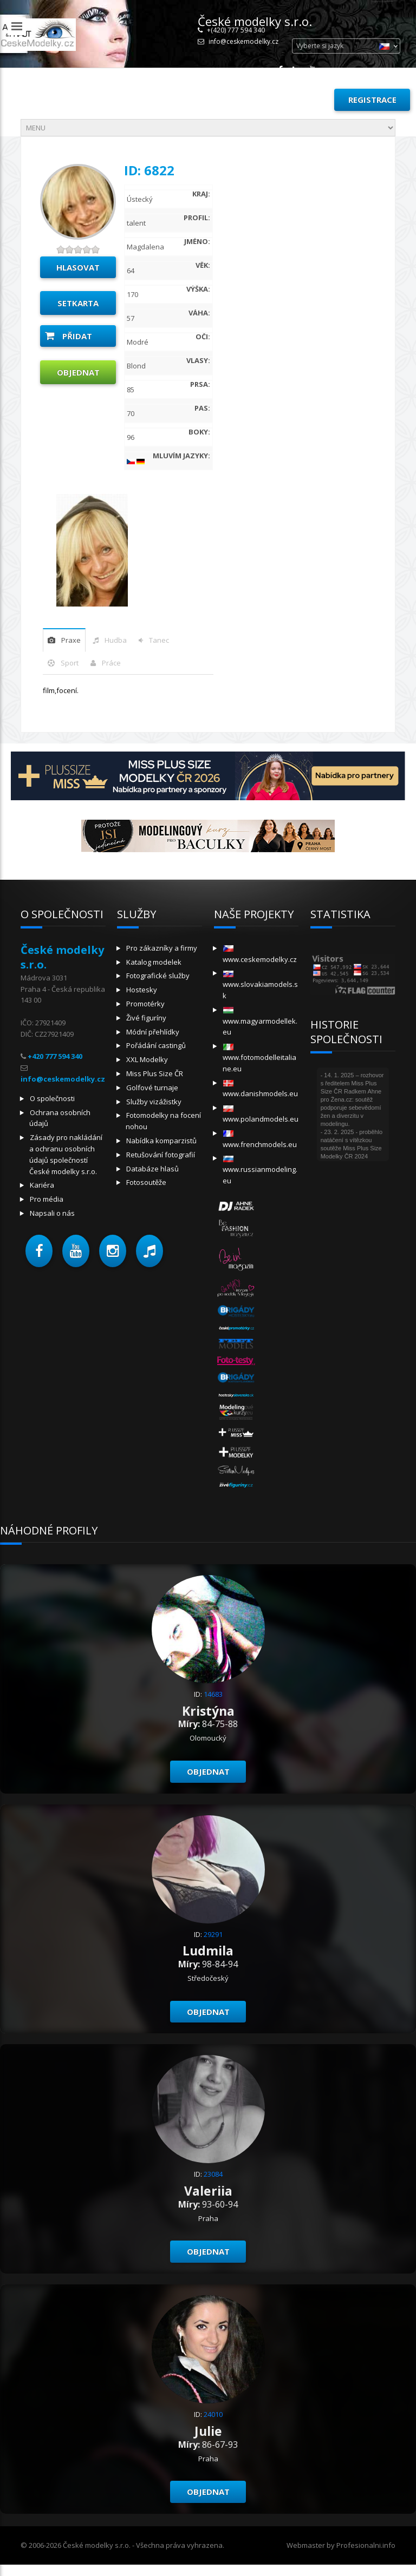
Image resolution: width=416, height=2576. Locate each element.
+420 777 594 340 (55, 1056)
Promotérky (145, 1004)
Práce (111, 663)
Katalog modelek (153, 962)
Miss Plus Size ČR (154, 1073)
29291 (213, 1934)
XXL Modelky (147, 1059)
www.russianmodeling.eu (260, 1170)
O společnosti (52, 1098)
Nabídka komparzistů (161, 1140)
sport (70, 663)
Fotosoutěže (146, 1182)
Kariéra (42, 1185)
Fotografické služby (158, 975)
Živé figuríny (146, 1018)
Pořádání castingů (156, 1045)
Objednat (78, 372)
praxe (71, 640)
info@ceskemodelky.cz (243, 41)
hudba (116, 640)
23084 (213, 2174)
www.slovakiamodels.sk (260, 985)
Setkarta (78, 303)
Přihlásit (301, 99)
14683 (213, 1694)
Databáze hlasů (152, 1169)
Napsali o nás (52, 1213)
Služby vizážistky (153, 1101)
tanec (159, 640)
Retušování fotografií (160, 1154)
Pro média (46, 1199)
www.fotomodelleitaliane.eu (259, 1058)
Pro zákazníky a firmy (161, 948)
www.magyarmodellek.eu (260, 1022)
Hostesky (141, 989)
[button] (39, 1251)
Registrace (372, 99)
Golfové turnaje (152, 1087)
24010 (213, 2414)
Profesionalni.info (365, 2545)
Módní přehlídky (152, 1032)
